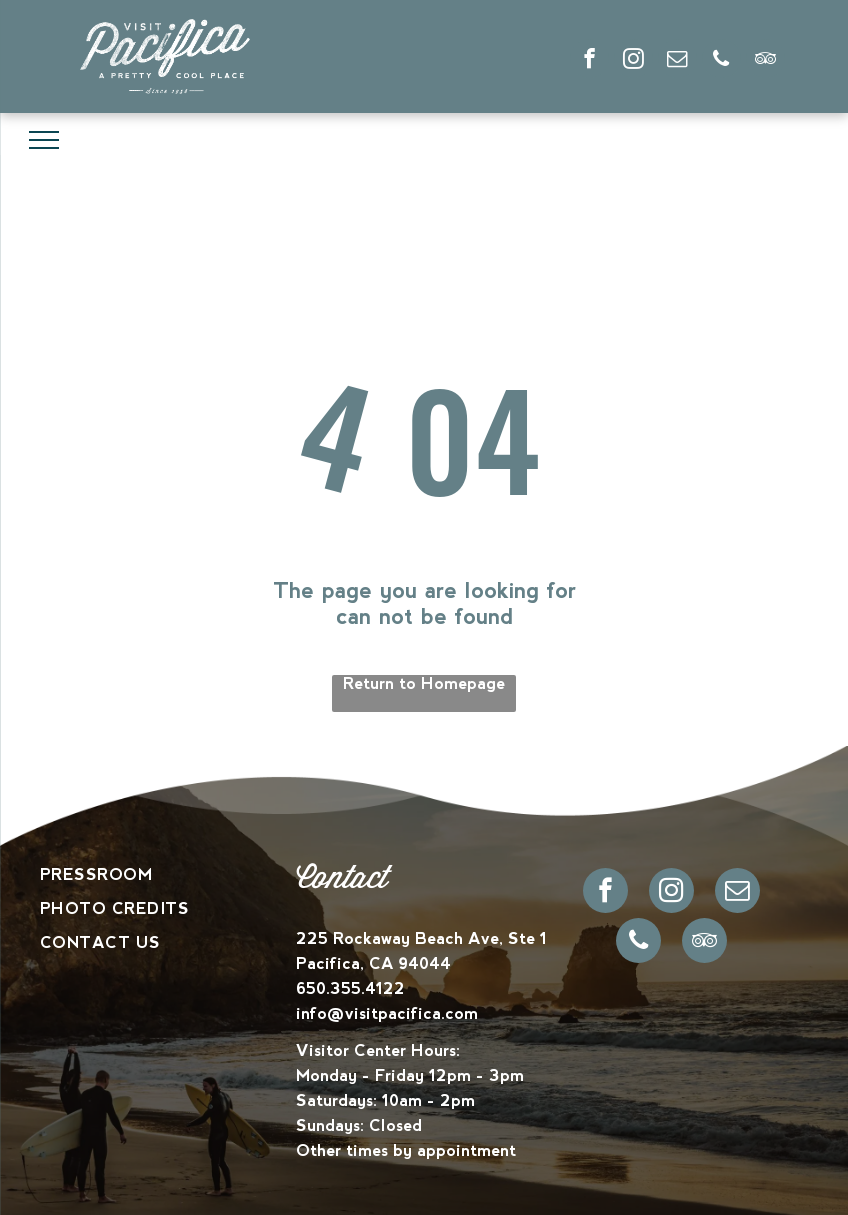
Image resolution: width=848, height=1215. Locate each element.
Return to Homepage (424, 683)
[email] (677, 61)
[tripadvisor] (765, 61)
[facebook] (589, 61)
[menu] (44, 140)
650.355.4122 (350, 988)
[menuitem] (168, 875)
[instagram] (633, 61)
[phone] (721, 61)
